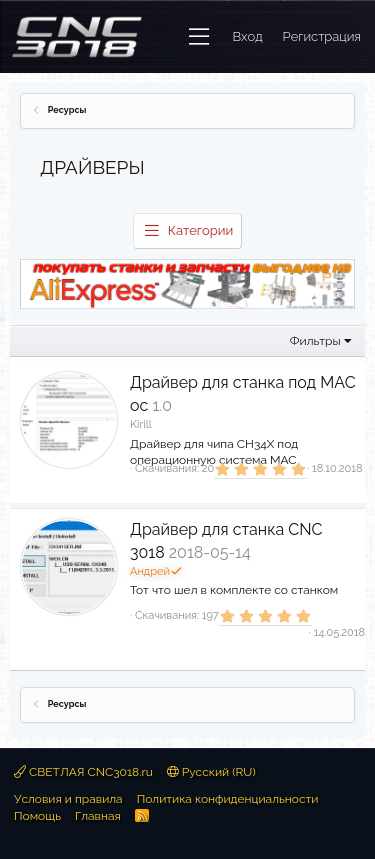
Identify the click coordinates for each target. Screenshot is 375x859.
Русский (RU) (211, 772)
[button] (199, 37)
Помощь (37, 816)
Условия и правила (68, 799)
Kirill (141, 424)
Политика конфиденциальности (228, 799)
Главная (98, 816)
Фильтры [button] (315, 341)
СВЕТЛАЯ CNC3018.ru (83, 772)
